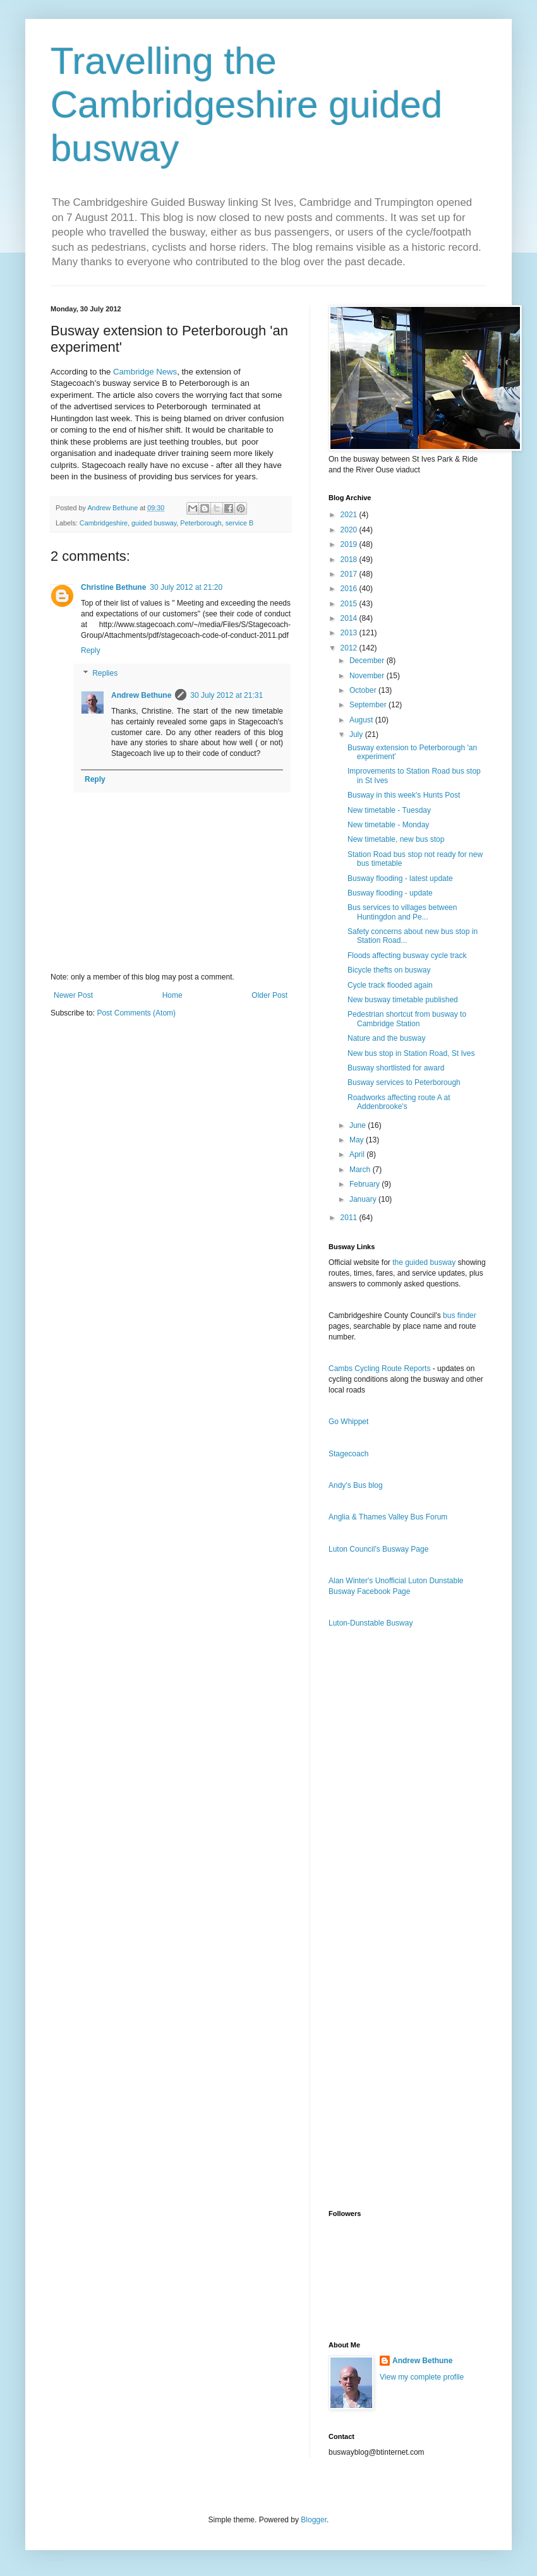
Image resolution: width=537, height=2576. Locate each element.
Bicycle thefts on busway (388, 970)
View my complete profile (422, 2377)
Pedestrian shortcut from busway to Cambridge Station (406, 1018)
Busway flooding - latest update (400, 878)
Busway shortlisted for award (395, 1067)
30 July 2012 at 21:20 (186, 587)
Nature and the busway (386, 1038)
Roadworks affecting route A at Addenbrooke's (398, 1102)
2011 (350, 1217)
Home (172, 995)
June (358, 1125)
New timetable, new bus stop (395, 839)
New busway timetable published (402, 999)
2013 (350, 632)
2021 (350, 514)
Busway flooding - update (390, 893)
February (365, 1184)
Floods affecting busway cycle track (407, 955)
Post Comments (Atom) (136, 1013)
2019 (350, 544)
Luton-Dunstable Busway (371, 1623)
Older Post (269, 995)
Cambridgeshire (104, 523)
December (368, 660)
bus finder (459, 1315)
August (362, 720)
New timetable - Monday (388, 824)
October (363, 690)
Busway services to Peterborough (404, 1082)
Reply (90, 650)
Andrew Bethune (141, 695)
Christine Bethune (113, 587)
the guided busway (424, 1262)
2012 (350, 648)
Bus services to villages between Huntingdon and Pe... (402, 912)
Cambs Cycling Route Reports (379, 1368)
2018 (350, 559)
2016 (350, 588)
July (357, 734)
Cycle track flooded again (390, 985)
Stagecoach (348, 1453)
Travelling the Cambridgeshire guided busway (246, 104)
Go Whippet (348, 1421)
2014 (350, 618)
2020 (350, 529)
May (357, 1139)
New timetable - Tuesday (389, 810)
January (363, 1199)
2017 (350, 574)
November (368, 675)
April (357, 1154)
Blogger (314, 2519)
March (361, 1169)
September (369, 704)
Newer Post (73, 995)
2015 (350, 603)
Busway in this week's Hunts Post (403, 795)
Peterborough (200, 523)
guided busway (153, 523)
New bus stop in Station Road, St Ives (410, 1053)
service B (239, 523)
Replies (105, 673)
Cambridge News (145, 371)
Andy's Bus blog (356, 1485)
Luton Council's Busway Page (378, 1549)
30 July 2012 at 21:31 (226, 695)
